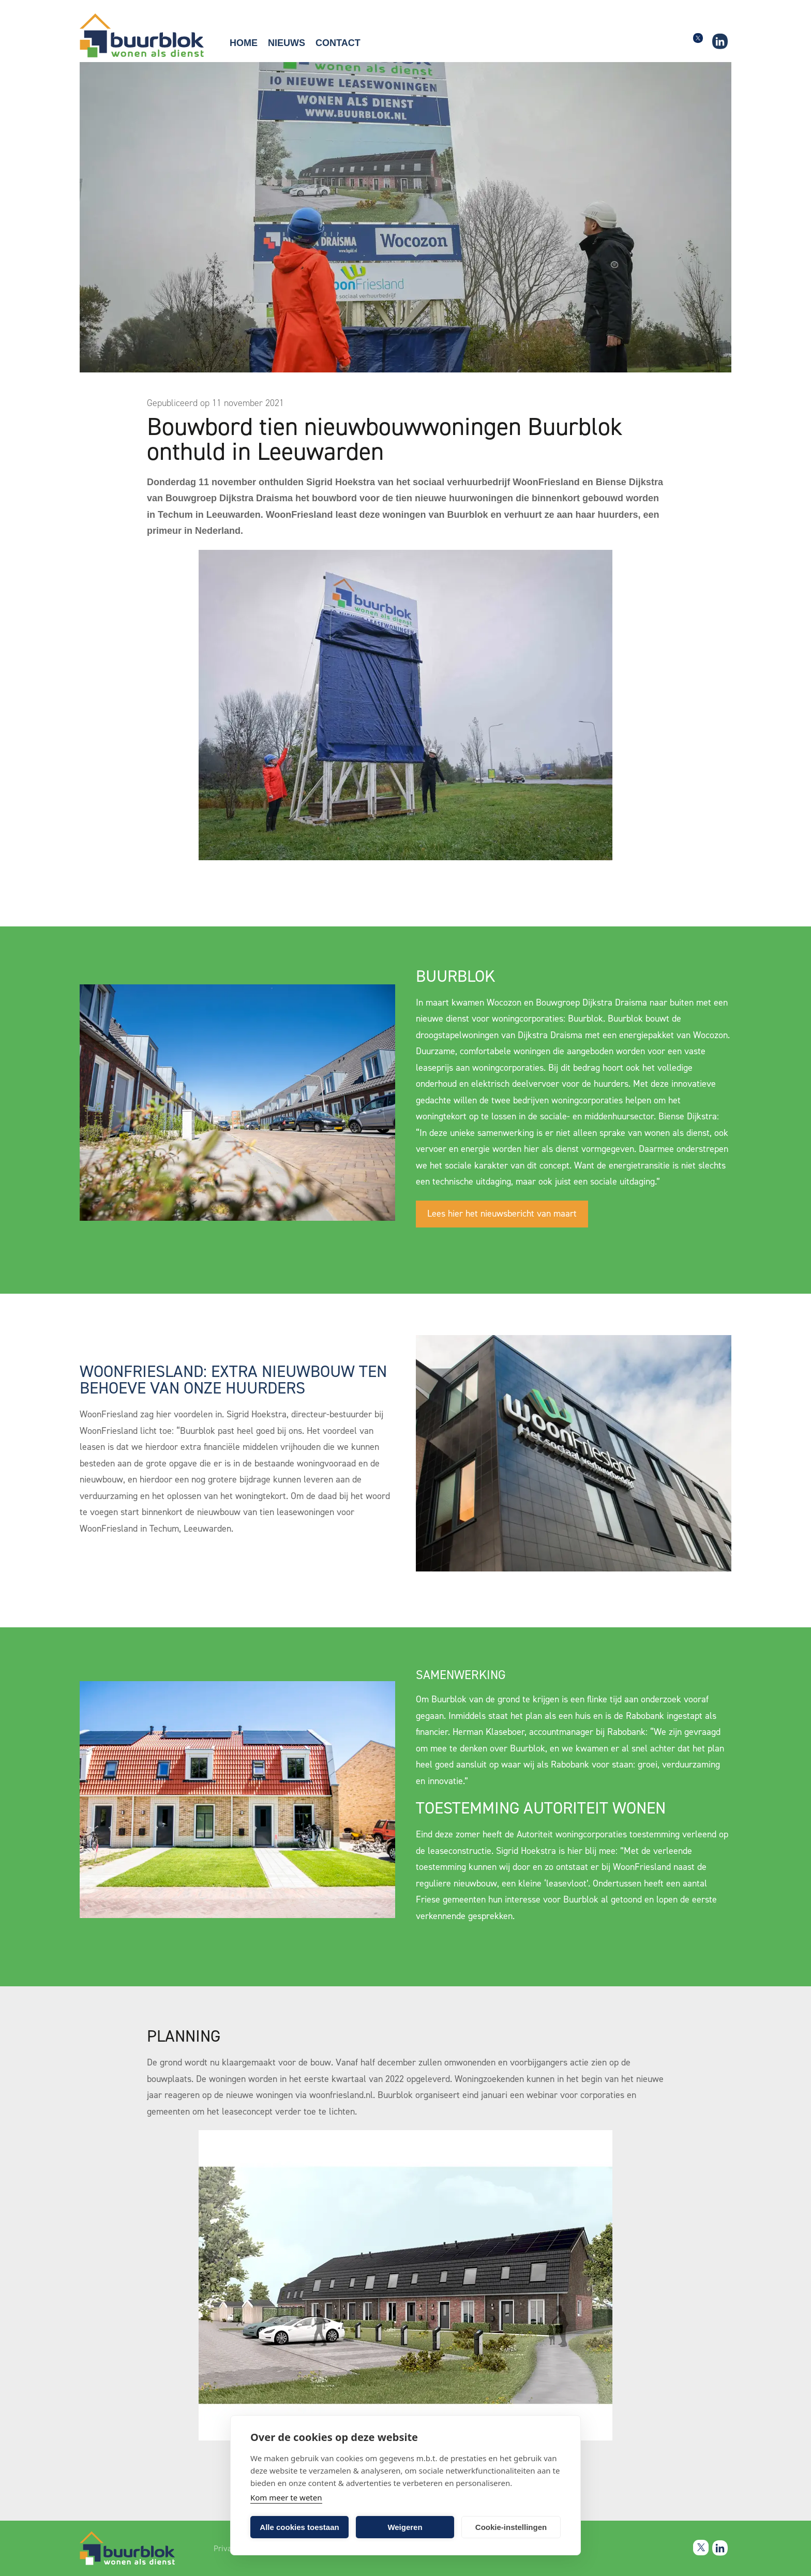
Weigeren (404, 2527)
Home (244, 43)
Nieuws (286, 43)
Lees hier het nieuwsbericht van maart (502, 1213)
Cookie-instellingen (511, 2527)
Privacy (226, 2548)
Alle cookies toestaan (299, 2527)
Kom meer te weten (286, 2497)
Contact (338, 43)
